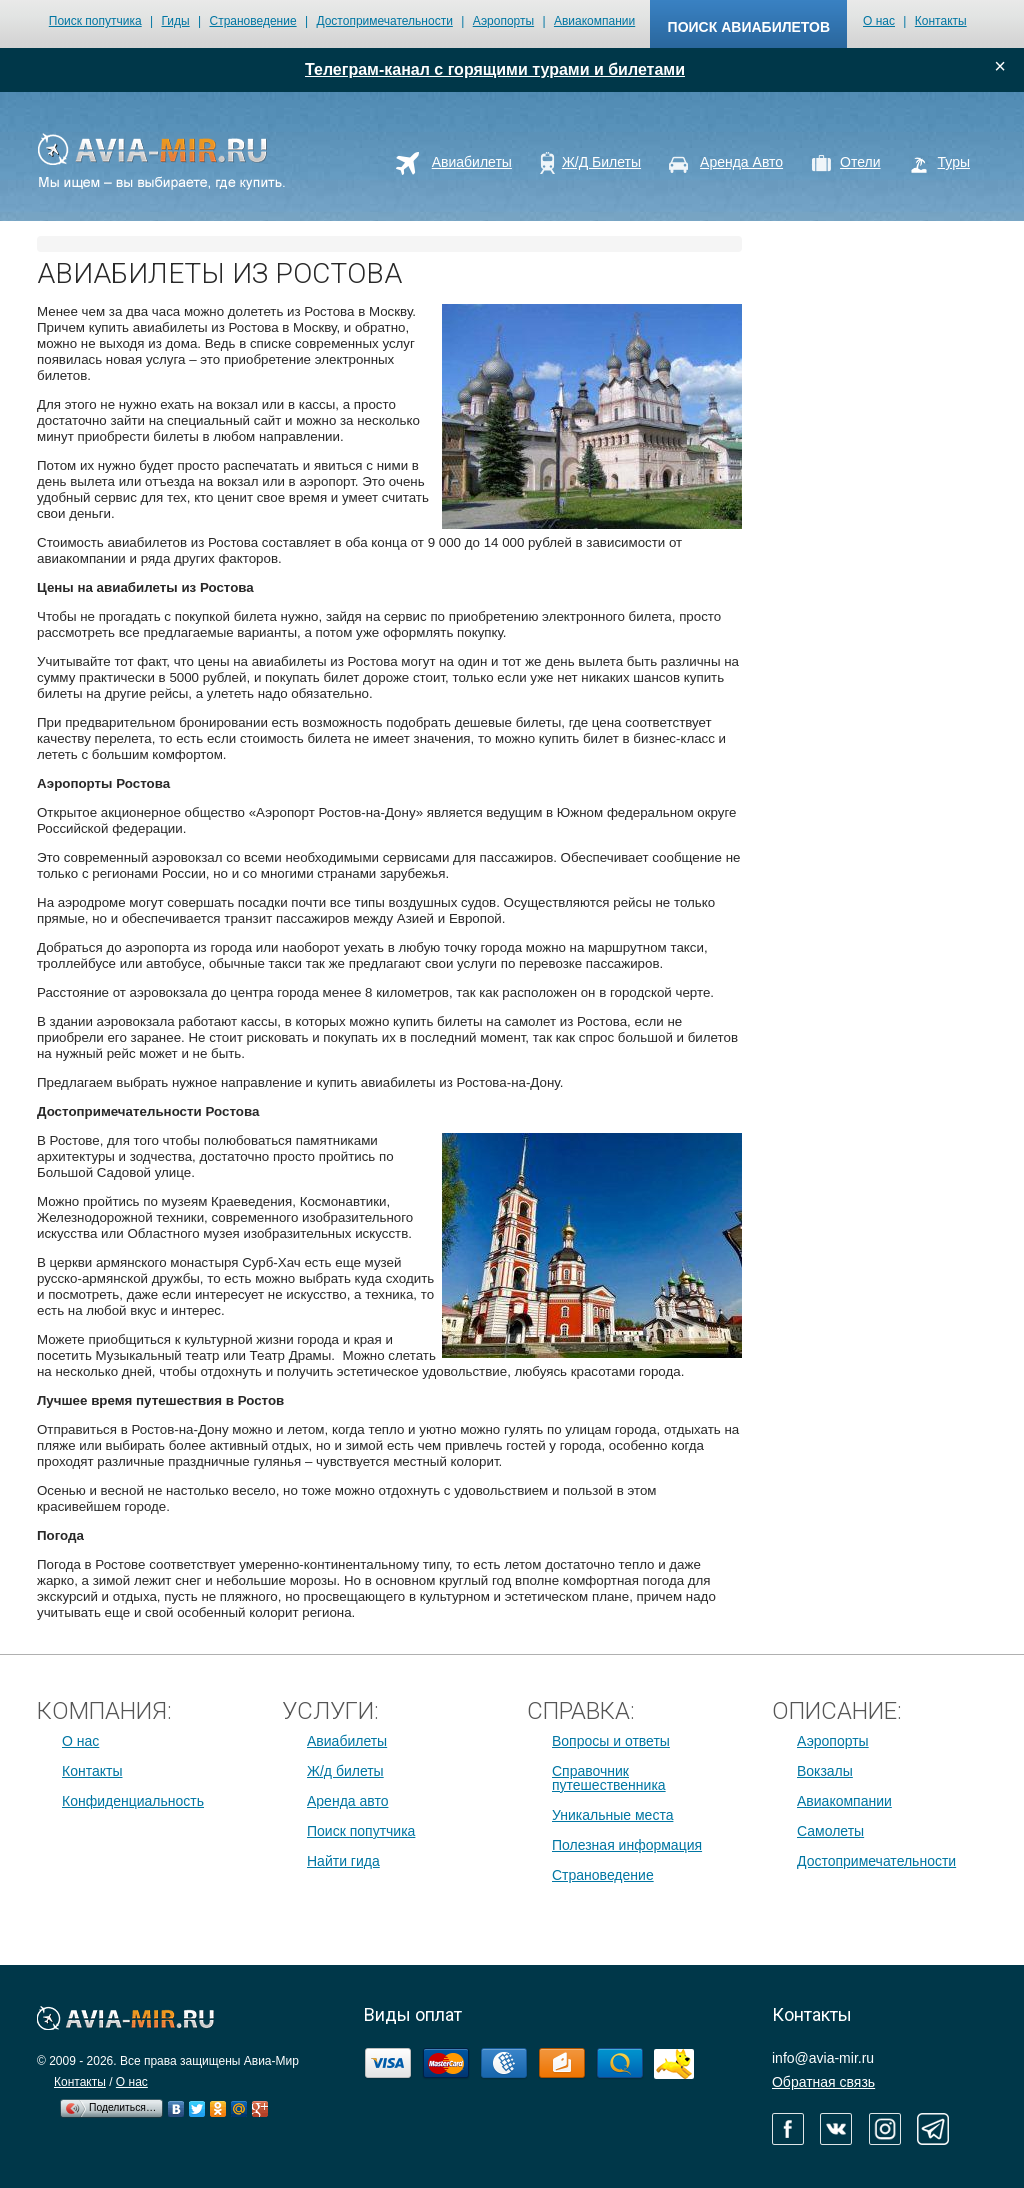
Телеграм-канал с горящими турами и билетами (495, 69)
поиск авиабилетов (749, 27)
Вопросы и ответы (611, 1741)
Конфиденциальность (133, 1801)
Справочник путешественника (609, 1778)
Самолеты (830, 1831)
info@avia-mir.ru (823, 2058)
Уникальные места (612, 1815)
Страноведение (252, 21)
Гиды (176, 21)
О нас (879, 21)
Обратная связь (823, 2082)
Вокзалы (825, 1771)
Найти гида (343, 1861)
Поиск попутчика (95, 21)
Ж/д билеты (345, 1771)
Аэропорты (503, 21)
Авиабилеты (347, 1741)
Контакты (941, 21)
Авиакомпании (594, 21)
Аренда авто (347, 1801)
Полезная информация (627, 1845)
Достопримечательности (384, 21)
